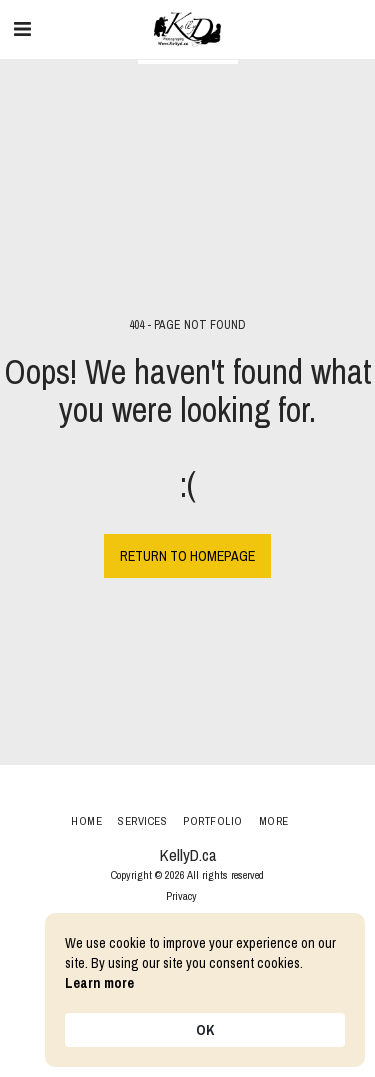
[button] (22, 28)
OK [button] (205, 1030)
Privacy (181, 895)
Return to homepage (187, 556)
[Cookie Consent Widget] (205, 990)
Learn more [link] (99, 983)
